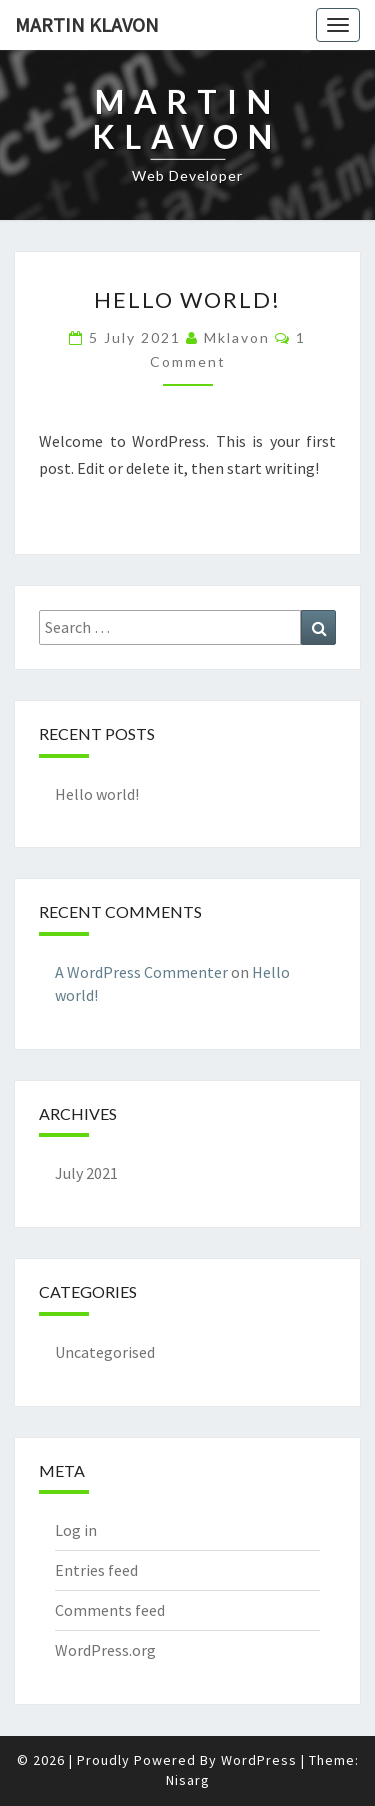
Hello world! (187, 299)
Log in (76, 1530)
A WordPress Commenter (141, 972)
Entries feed (96, 1570)
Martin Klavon (87, 24)
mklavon (237, 337)
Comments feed (110, 1610)
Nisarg (188, 1780)
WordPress (259, 1760)
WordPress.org (105, 1650)
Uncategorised (105, 1352)
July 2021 (86, 1173)
